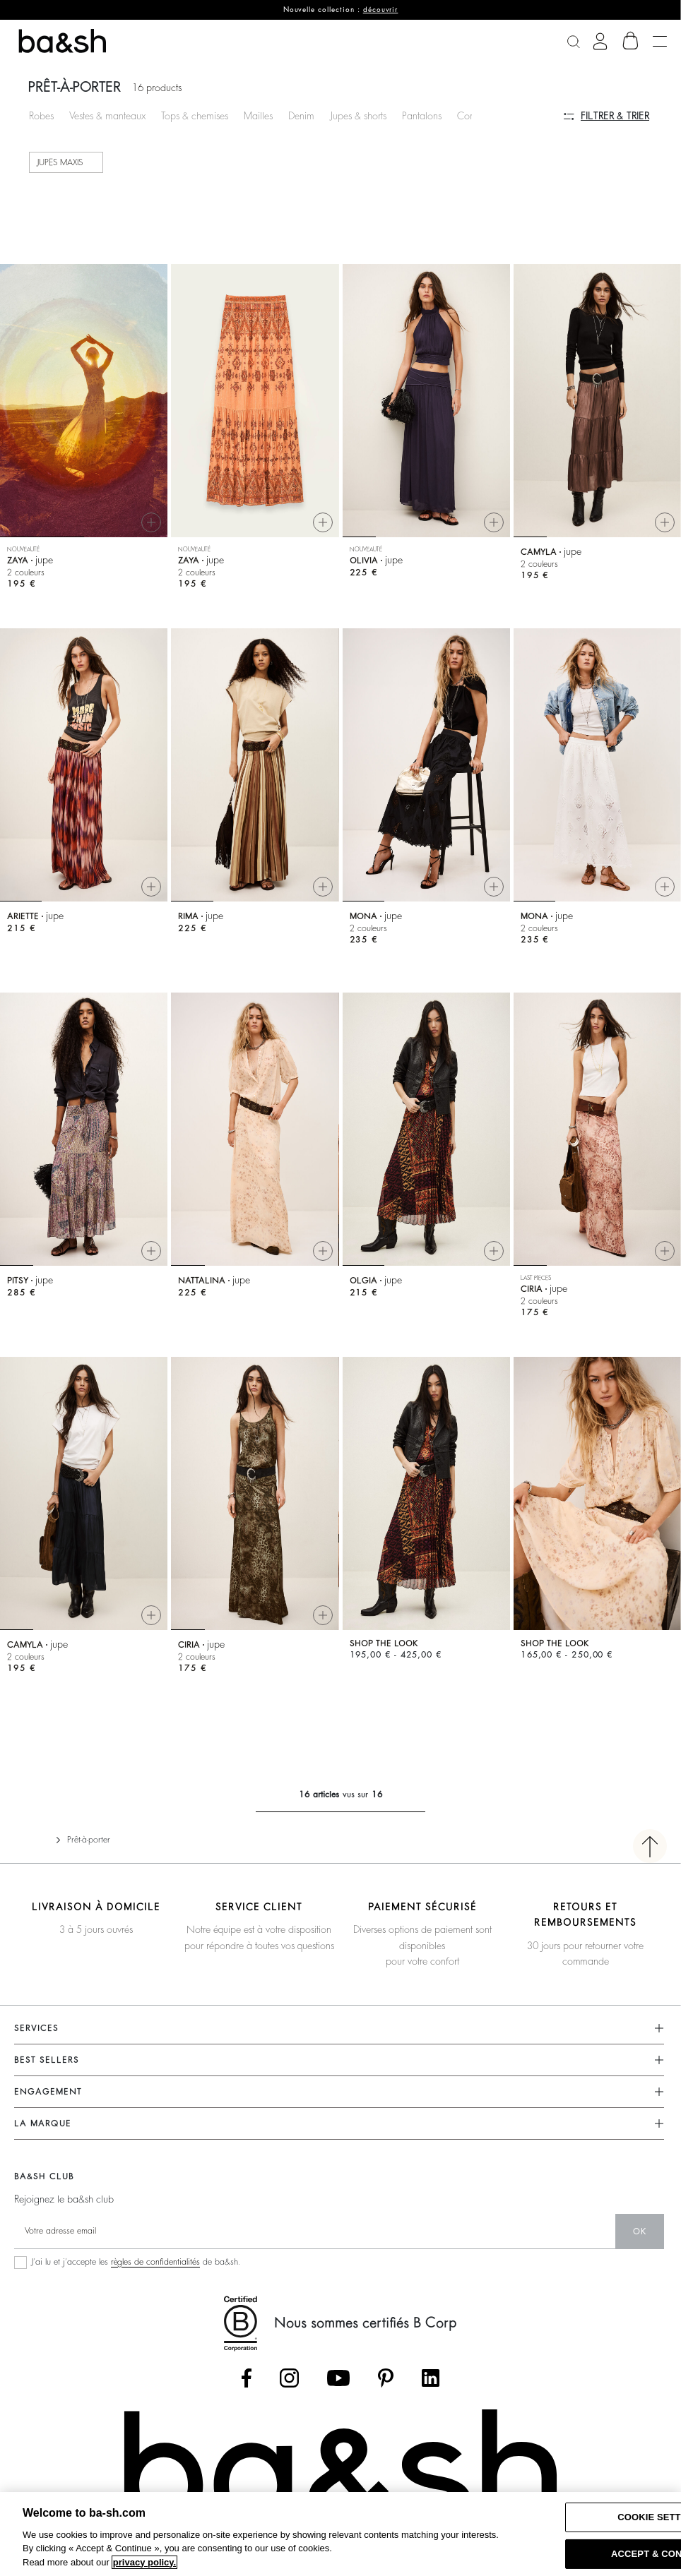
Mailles (258, 116)
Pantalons (422, 116)
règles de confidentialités (155, 2262)
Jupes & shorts (358, 116)
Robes (41, 116)
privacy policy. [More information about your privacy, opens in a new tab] (144, 2562)
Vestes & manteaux (107, 116)
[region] (340, 2534)
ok (639, 2231)
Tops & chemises (194, 116)
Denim (301, 116)
